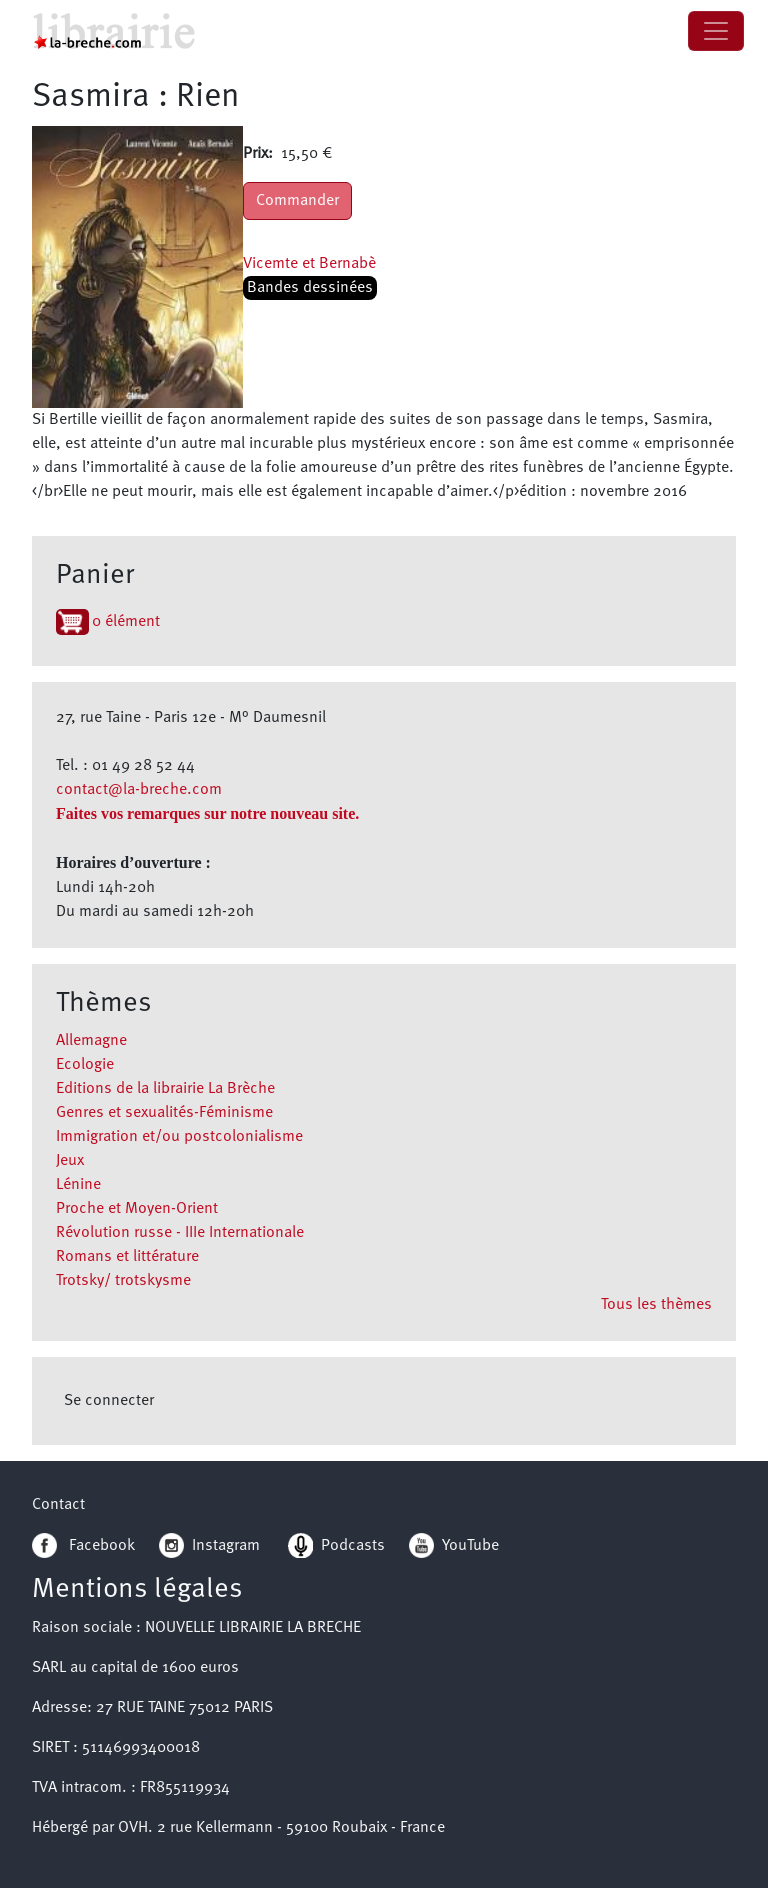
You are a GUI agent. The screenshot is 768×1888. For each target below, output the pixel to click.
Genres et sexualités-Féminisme (164, 1113)
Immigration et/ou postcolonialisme (179, 1137)
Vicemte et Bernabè (309, 264)
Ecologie (85, 1065)
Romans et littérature (127, 1257)
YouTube (470, 1546)
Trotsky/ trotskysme (123, 1281)
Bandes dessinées (310, 288)
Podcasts (336, 1546)
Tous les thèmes (656, 1305)
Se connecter (109, 1401)
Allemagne (91, 1041)
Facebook (83, 1546)
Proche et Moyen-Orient (137, 1209)
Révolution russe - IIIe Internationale (180, 1233)
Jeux (70, 1161)
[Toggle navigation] (716, 31)
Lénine (78, 1185)
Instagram (209, 1546)
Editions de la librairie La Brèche (165, 1089)
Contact (58, 1505)
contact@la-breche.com (139, 790)
